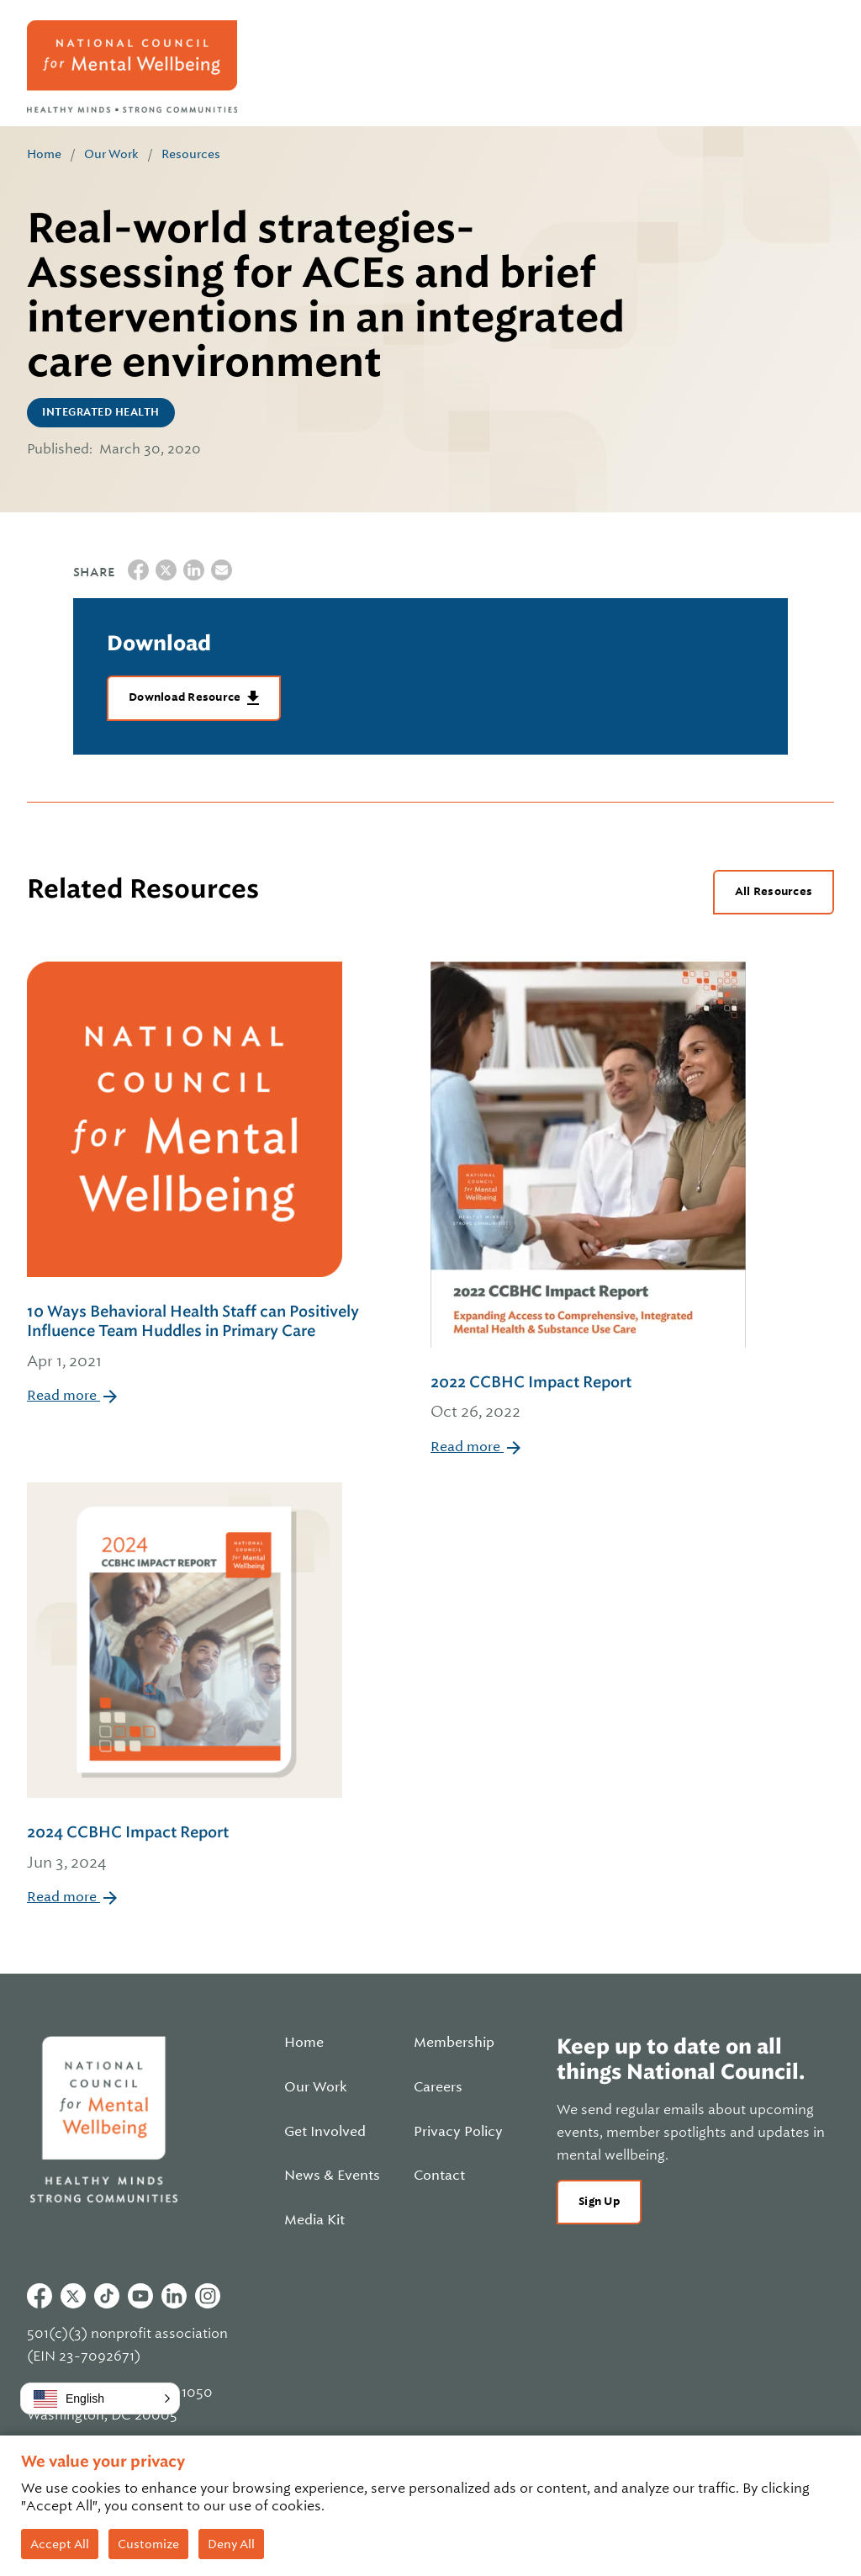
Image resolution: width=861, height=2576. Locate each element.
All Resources (773, 891)
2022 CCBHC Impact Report (588, 1398)
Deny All (231, 2544)
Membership (454, 2042)
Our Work (111, 154)
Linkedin (174, 2295)
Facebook (39, 2295)
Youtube (140, 2295)
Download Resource (186, 697)
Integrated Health (101, 412)
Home (44, 154)
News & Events (332, 2175)
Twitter (73, 2295)
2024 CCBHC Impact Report (184, 1848)
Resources (190, 154)
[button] (100, 2398)
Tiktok (106, 2295)
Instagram (207, 2295)
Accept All (59, 2544)
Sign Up (599, 2201)
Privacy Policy (458, 2131)
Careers (438, 2087)
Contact (439, 2175)
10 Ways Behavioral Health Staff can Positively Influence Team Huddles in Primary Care (205, 1337)
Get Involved (325, 2131)
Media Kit (314, 2220)
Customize (148, 2544)
